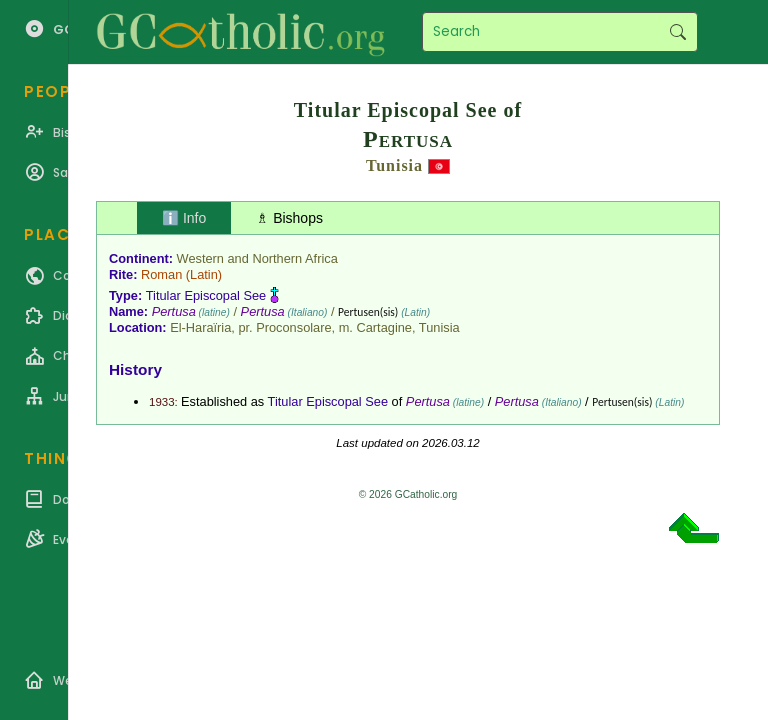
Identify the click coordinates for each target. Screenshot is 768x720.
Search (677, 32)
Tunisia (394, 165)
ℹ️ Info (184, 218)
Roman (161, 274)
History (135, 369)
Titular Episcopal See (206, 295)
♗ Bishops (289, 218)
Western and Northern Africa (257, 258)
